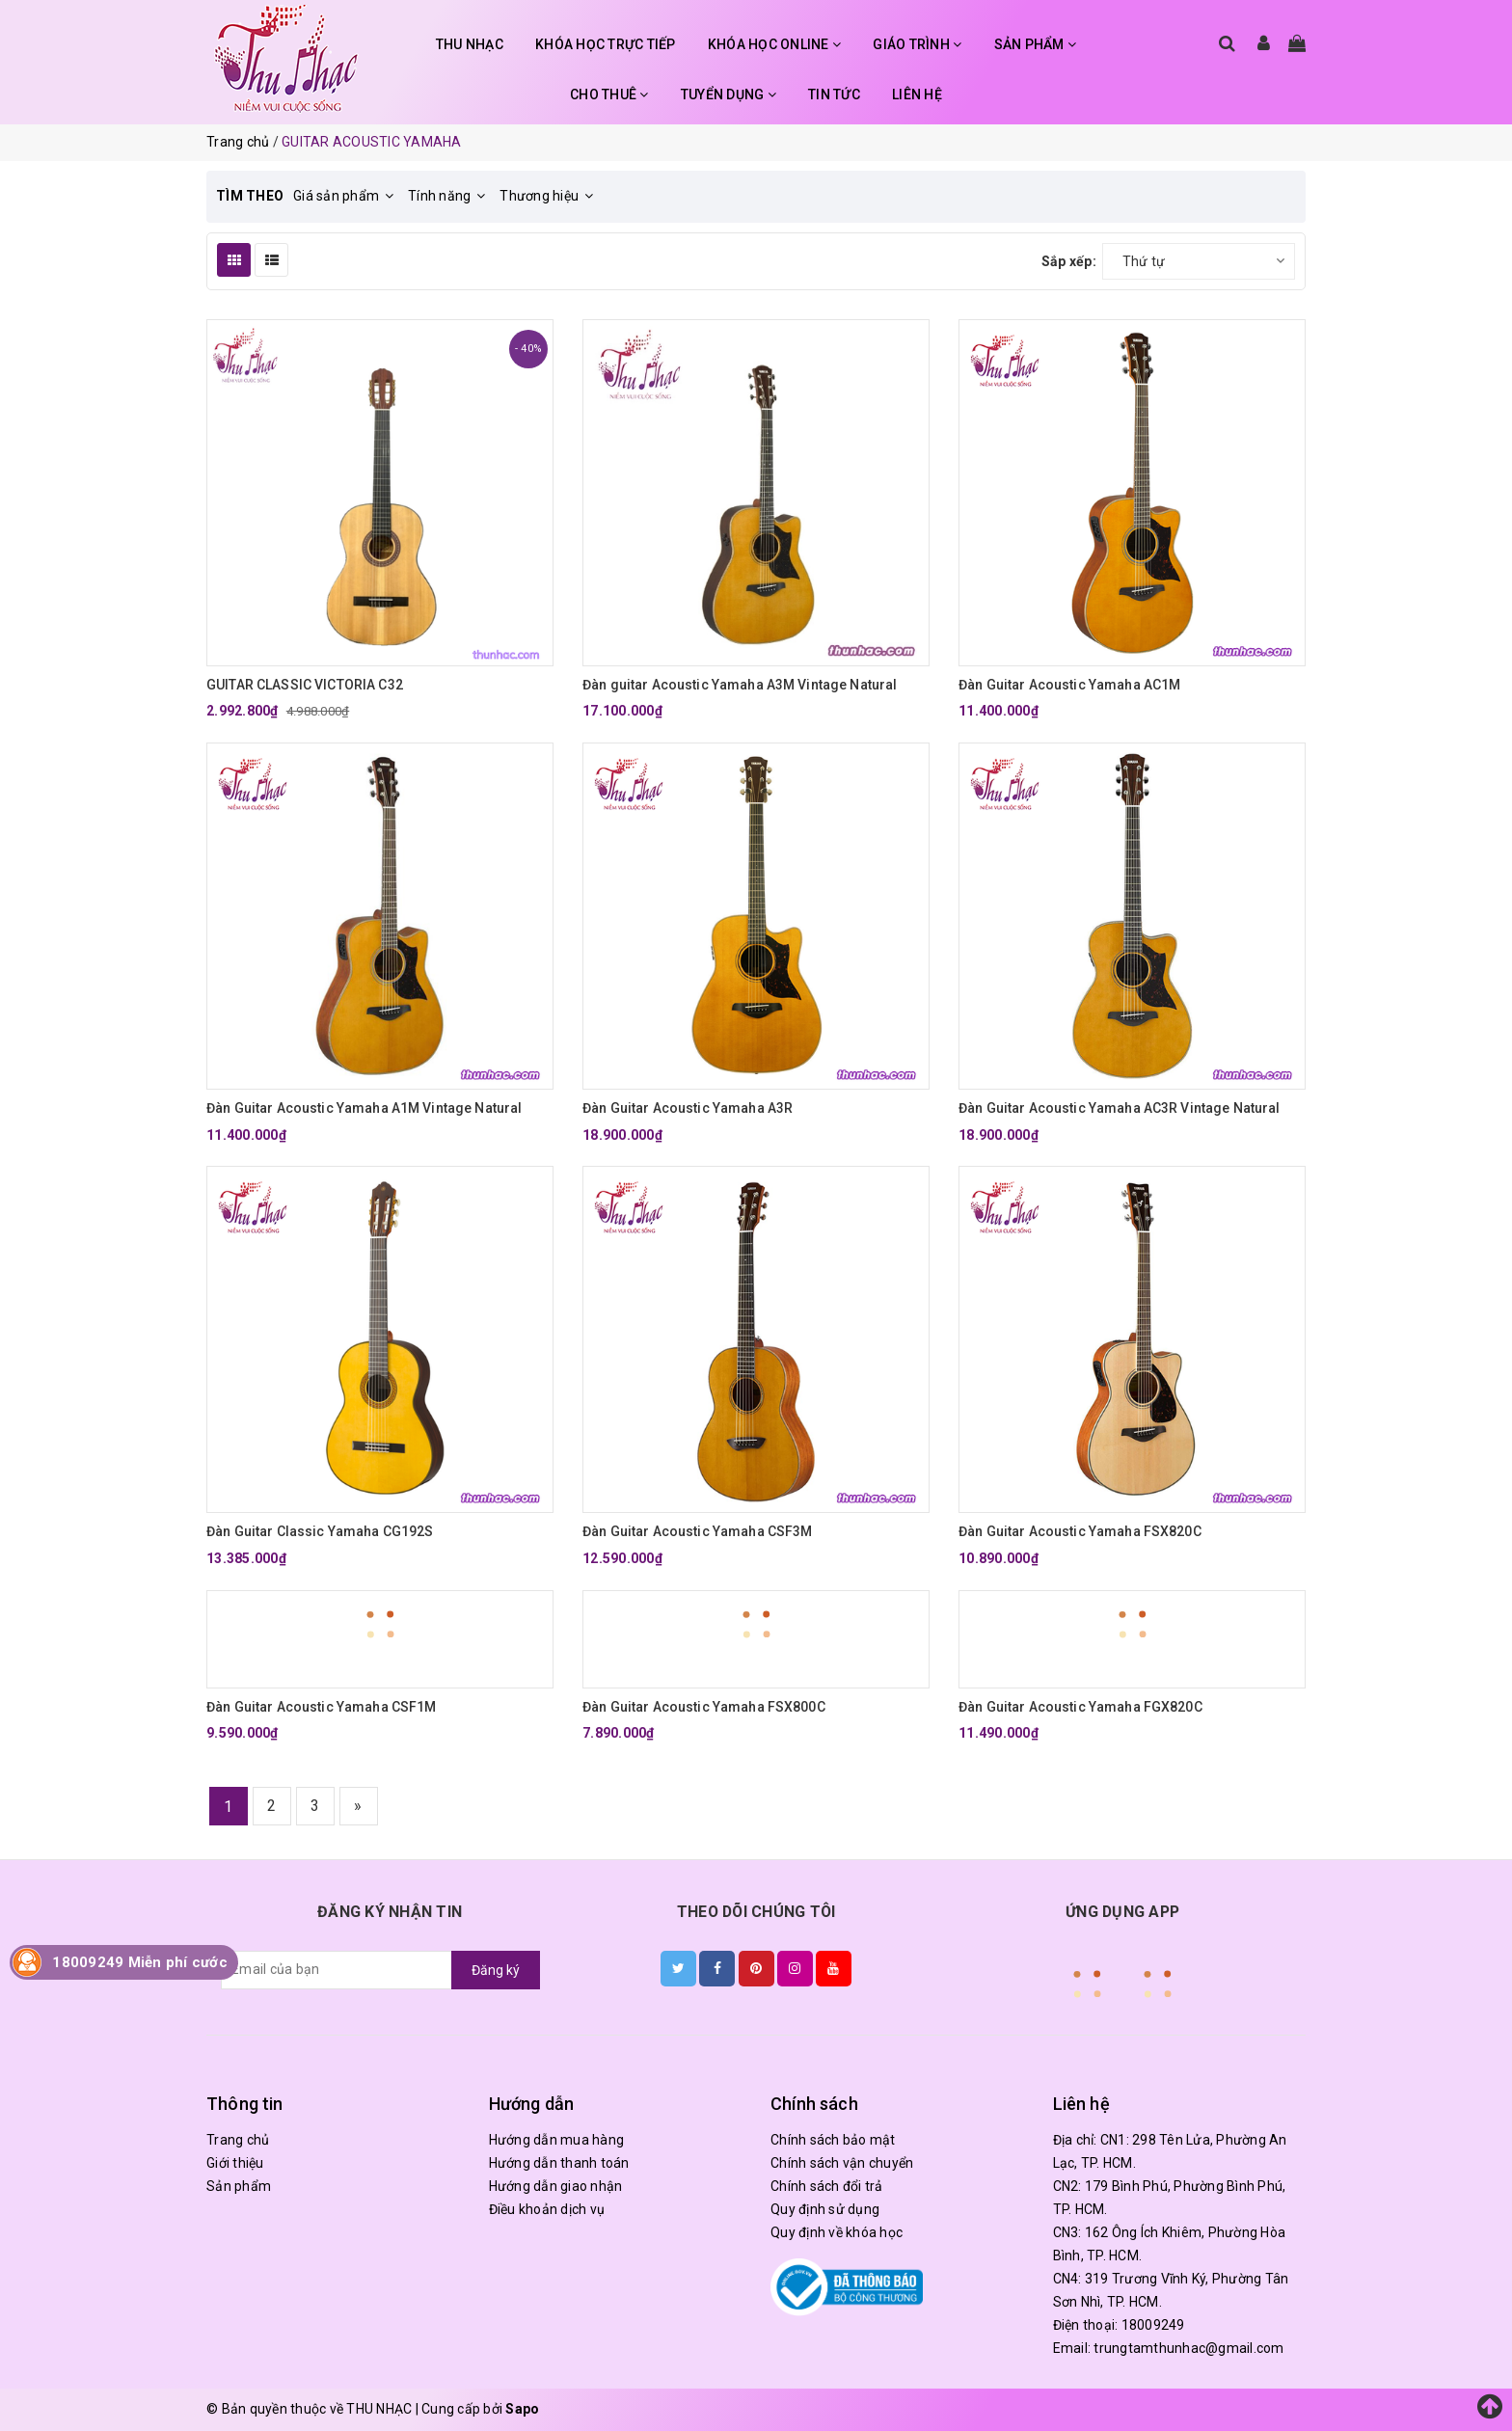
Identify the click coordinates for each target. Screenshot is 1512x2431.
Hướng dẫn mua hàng (557, 2139)
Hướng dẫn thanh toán (559, 2163)
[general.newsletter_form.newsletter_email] (336, 1970)
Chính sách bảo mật (833, 2139)
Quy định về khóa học (836, 2232)
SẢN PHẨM (1035, 44)
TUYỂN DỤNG (728, 94)
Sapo (522, 2409)
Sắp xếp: (1068, 261)
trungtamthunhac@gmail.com (1188, 2348)
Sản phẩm (238, 2186)
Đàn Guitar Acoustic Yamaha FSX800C (703, 1707)
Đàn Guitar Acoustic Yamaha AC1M (1069, 684)
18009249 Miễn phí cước (140, 1962)
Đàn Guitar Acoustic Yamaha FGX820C (1080, 1707)
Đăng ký (496, 1970)
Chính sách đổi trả (826, 2186)
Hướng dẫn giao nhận (556, 2186)
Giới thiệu (235, 2163)
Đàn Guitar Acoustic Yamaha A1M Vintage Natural (364, 1108)
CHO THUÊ (609, 94)
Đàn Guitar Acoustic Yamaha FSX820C (1080, 1531)
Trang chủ (237, 2139)
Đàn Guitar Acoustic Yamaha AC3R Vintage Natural (1119, 1108)
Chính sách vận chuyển (841, 2163)
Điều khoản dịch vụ (547, 2209)
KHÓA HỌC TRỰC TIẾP (605, 44)
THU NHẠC (469, 44)
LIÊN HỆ (917, 94)
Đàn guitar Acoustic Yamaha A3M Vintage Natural (739, 684)
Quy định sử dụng (824, 2209)
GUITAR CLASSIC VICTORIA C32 (304, 684)
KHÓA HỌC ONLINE (774, 44)
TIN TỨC (834, 94)
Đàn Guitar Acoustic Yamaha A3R (687, 1108)
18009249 (1153, 2325)
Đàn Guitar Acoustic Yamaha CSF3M (697, 1531)
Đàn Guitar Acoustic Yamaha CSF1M (321, 1707)
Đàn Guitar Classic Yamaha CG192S (319, 1531)
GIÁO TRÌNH (917, 44)
